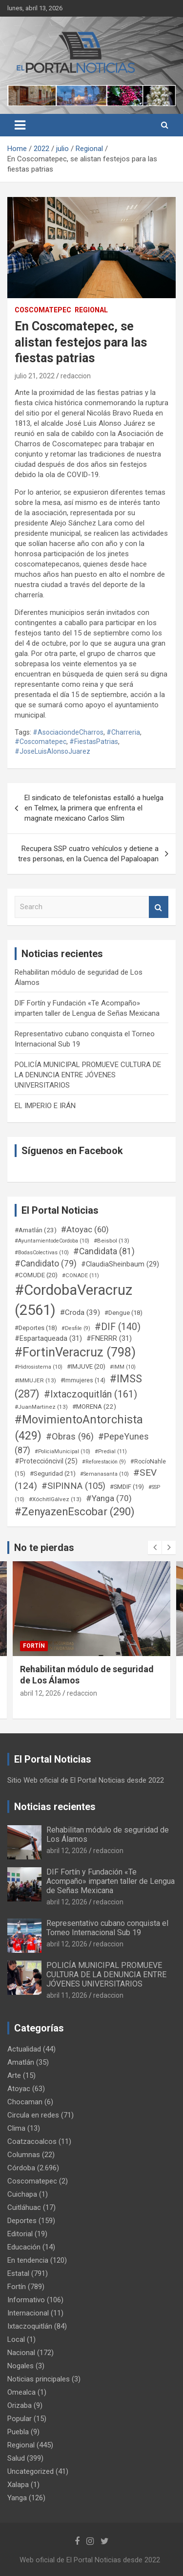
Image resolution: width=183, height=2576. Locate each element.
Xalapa (18, 2484)
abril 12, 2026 (40, 1693)
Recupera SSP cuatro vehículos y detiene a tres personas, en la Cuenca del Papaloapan (88, 853)
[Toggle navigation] (20, 125)
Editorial (20, 2233)
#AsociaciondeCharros (68, 732)
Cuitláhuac (24, 2207)
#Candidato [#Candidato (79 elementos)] (46, 1263)
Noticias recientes (55, 1806)
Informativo (26, 2299)
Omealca (21, 2392)
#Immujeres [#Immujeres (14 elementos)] (83, 1380)
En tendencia (27, 2260)
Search (158, 907)
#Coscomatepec (40, 741)
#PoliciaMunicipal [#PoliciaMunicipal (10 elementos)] (62, 1451)
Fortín (34, 1645)
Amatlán (20, 2062)
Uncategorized (30, 2471)
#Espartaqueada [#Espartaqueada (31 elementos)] (48, 1338)
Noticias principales (38, 2379)
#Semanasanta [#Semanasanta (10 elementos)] (104, 1474)
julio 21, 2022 (35, 376)
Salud (16, 2458)
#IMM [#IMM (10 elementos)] (123, 1367)
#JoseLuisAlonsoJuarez (52, 751)
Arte (14, 2075)
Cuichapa (22, 2194)
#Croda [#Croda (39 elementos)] (80, 1312)
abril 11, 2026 (66, 1995)
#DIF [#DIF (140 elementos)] (118, 1326)
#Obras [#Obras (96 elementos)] (70, 1436)
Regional (91, 310)
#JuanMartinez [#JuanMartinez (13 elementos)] (41, 1406)
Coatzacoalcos (32, 2141)
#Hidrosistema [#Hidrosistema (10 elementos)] (38, 1367)
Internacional (28, 2313)
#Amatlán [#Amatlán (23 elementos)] (36, 1230)
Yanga (17, 2497)
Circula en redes (33, 2115)
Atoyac (18, 2088)
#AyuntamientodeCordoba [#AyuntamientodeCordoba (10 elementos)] (52, 1241)
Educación (24, 2247)
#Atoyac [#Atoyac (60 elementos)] (85, 1229)
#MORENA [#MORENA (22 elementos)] (94, 1406)
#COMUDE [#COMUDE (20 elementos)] (36, 1275)
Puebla (18, 2431)
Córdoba (21, 2167)
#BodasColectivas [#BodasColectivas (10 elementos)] (42, 1252)
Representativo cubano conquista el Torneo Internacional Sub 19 (107, 1928)
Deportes (22, 2220)
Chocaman (24, 2101)
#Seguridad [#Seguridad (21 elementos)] (53, 1473)
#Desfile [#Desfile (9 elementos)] (75, 1328)
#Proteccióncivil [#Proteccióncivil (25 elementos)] (46, 1461)
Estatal (18, 2273)
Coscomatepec (43, 310)
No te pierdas (44, 1547)
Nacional (21, 2352)
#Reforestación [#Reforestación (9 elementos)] (104, 1462)
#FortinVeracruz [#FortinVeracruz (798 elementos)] (75, 1352)
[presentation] (155, 1547)
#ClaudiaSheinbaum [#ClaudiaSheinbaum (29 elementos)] (120, 1264)
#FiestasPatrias (93, 741)
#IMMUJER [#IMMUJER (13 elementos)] (35, 1380)
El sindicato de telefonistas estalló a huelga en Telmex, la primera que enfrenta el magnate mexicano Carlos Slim (93, 808)
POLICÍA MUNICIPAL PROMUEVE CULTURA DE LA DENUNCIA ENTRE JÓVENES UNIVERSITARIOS (88, 1075)
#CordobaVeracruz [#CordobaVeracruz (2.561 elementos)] (73, 1300)
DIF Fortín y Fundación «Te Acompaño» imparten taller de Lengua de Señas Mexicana (110, 1881)
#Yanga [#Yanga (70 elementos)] (109, 1498)
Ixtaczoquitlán (29, 2326)
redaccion (76, 376)
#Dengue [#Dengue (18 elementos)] (123, 1312)
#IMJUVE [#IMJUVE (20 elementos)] (86, 1366)
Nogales (20, 2365)
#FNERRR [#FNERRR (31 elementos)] (109, 1338)
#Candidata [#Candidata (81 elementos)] (104, 1251)
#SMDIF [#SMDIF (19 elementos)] (127, 1486)
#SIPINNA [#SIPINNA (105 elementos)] (73, 1486)
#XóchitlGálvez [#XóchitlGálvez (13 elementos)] (55, 1499)
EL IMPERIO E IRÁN (45, 1105)
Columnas (23, 2154)
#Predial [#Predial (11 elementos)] (111, 1451)
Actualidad (24, 2049)
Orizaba (19, 2405)
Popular (19, 2418)
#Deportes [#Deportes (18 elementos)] (36, 1328)
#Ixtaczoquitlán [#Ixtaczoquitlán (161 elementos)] (90, 1394)
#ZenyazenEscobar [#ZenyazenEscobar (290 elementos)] (75, 1512)
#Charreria (123, 732)
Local (16, 2339)
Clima (16, 2128)
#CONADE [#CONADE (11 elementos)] (80, 1275)
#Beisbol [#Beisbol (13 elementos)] (111, 1240)
